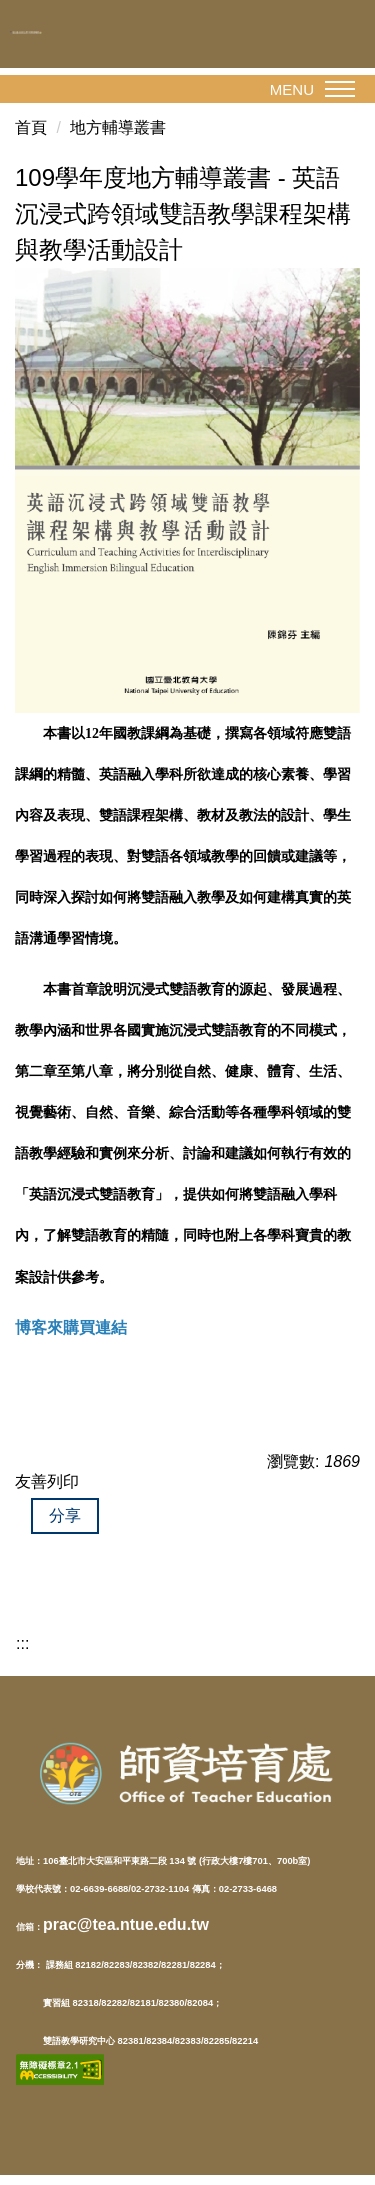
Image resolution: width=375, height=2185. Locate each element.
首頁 (31, 127)
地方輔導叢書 (118, 127)
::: (22, 1643)
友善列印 (47, 1481)
